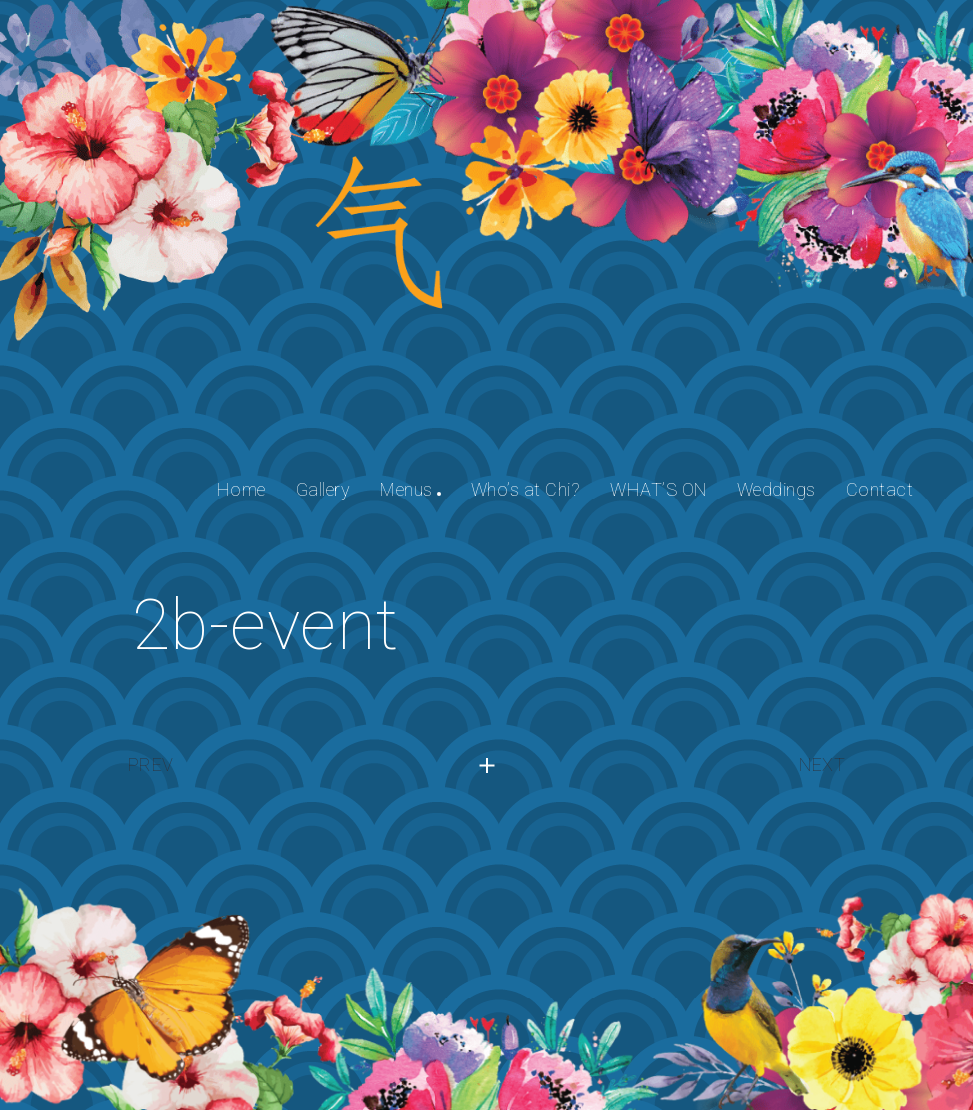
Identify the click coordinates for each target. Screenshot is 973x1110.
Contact (880, 489)
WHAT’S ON (658, 489)
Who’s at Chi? (526, 489)
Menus (406, 489)
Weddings (776, 489)
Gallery (323, 489)
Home (241, 489)
